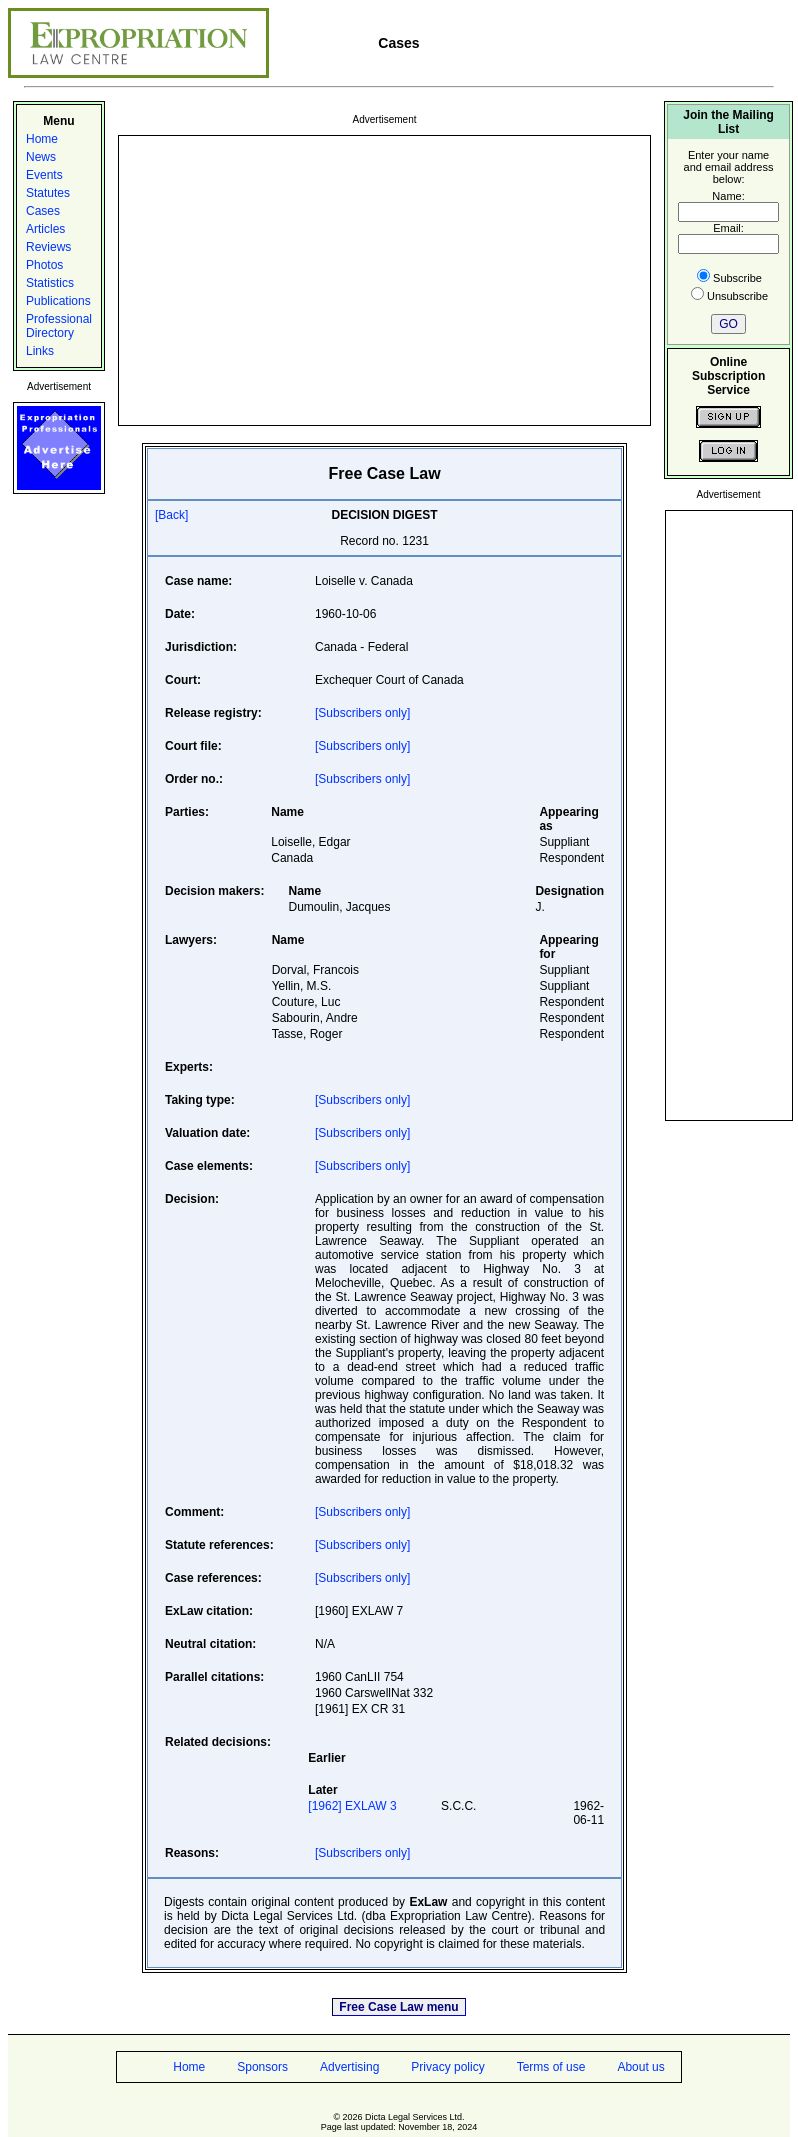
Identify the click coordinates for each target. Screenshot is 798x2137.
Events (44, 175)
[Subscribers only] (362, 713)
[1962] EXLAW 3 (352, 1806)
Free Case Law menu (398, 2007)
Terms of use (551, 2067)
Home (42, 139)
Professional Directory (59, 326)
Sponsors (262, 2067)
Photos (44, 265)
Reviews (48, 247)
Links (40, 351)
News (41, 157)
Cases (43, 211)
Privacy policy (447, 2067)
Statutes (48, 193)
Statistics (50, 283)
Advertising (349, 2067)
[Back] (171, 515)
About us (640, 2067)
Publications (58, 301)
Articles (45, 229)
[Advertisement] (384, 279)
